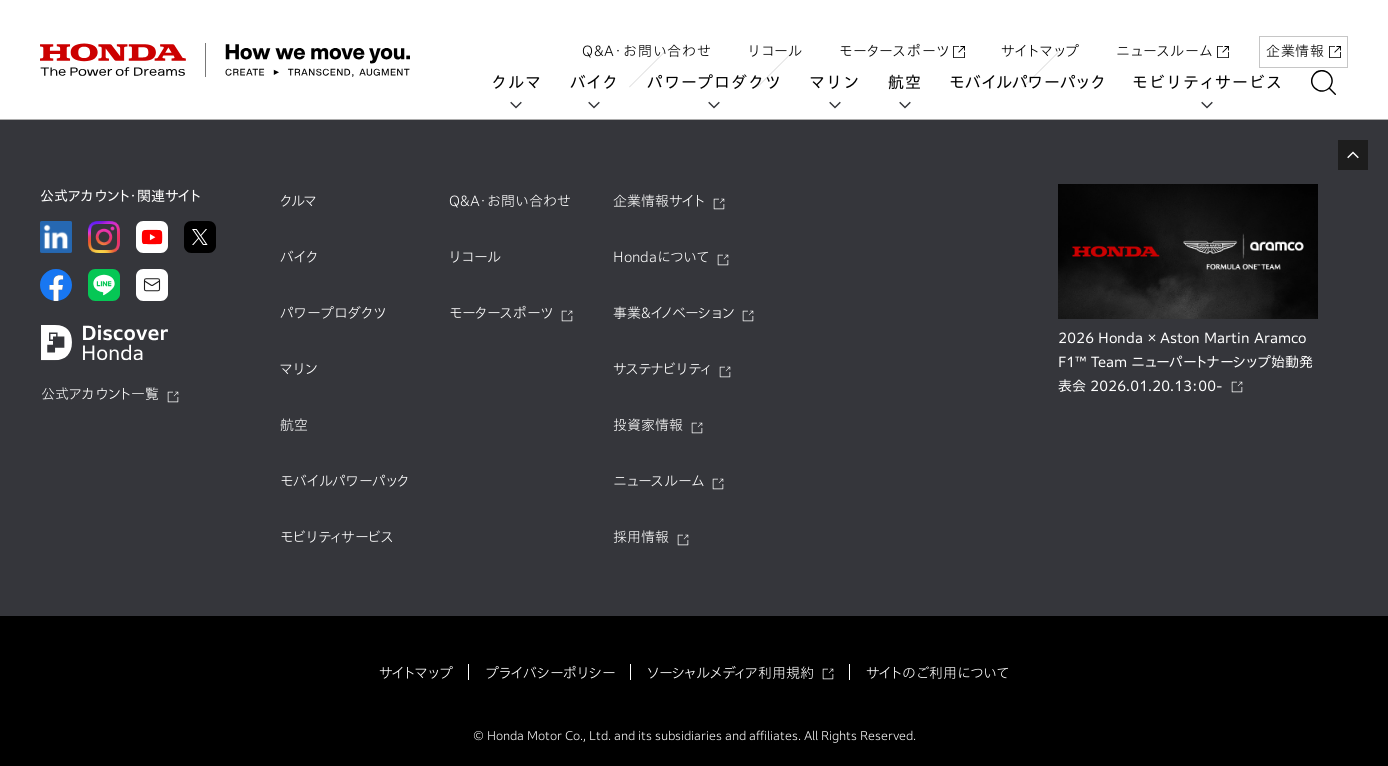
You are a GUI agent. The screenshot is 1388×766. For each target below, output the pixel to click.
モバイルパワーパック (1039, 82)
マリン (847, 82)
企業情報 (1303, 33)
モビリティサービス (1220, 82)
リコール (775, 33)
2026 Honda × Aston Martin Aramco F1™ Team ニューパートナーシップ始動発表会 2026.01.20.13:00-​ (1185, 362)
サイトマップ (1040, 33)
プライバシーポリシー (550, 673)
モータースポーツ (902, 33)
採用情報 (641, 537)
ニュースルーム (1172, 33)
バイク (606, 82)
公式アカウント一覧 (100, 394)
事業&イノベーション (673, 313)
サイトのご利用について (937, 673)
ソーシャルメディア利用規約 (730, 673)
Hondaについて (661, 257)
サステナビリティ (662, 369)
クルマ (529, 82)
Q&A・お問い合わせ (647, 33)
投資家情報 (648, 425)
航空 (917, 82)
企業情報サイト (659, 201)
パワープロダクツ (726, 82)
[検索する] (1335, 82)
